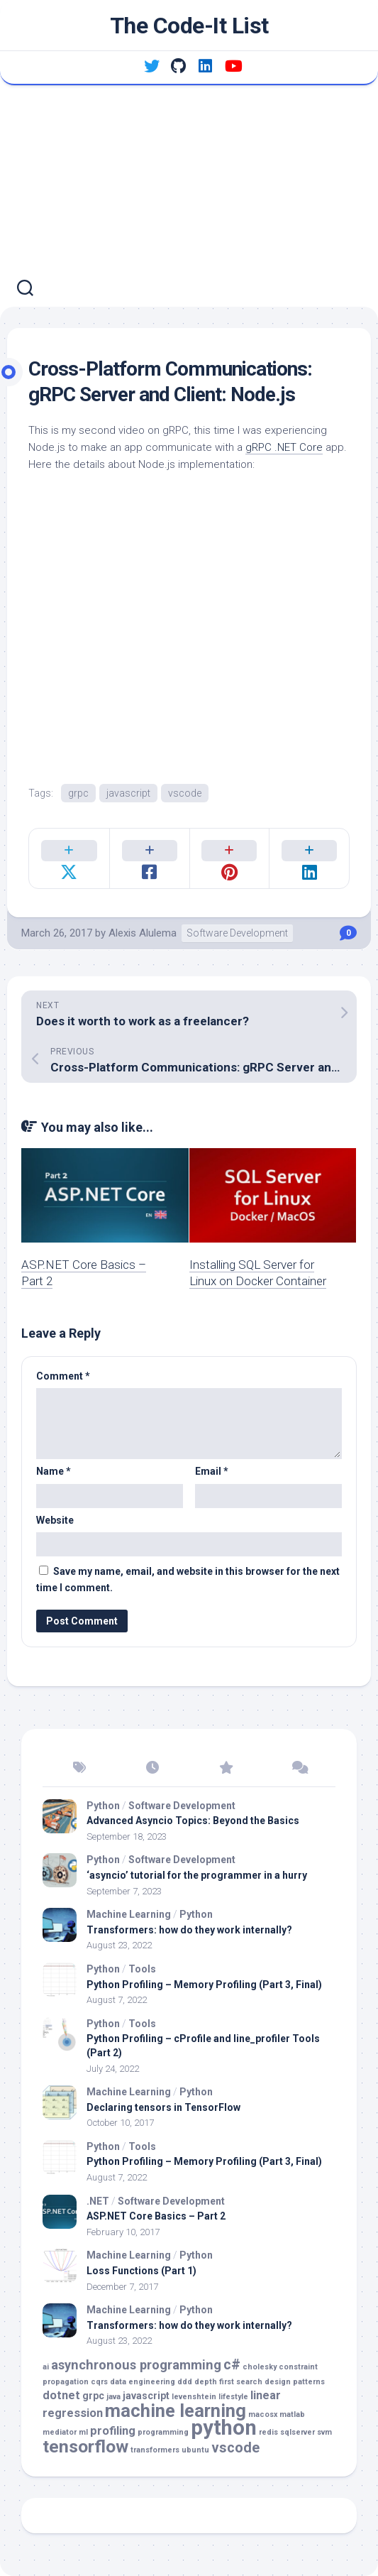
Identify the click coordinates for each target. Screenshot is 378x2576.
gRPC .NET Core (284, 447)
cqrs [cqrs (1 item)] (99, 2381)
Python (103, 1805)
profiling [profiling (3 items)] (112, 2431)
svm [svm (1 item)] (324, 2432)
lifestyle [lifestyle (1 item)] (233, 2396)
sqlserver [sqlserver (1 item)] (297, 2432)
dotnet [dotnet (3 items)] (61, 2395)
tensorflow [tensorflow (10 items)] (85, 2446)
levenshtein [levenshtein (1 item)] (194, 2396)
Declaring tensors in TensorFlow (163, 2107)
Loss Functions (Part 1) (141, 2270)
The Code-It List (189, 25)
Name (53, 1471)
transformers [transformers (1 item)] (154, 2450)
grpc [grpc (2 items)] (93, 2395)
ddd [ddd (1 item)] (184, 2381)
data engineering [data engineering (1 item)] (142, 2381)
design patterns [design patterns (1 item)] (295, 2381)
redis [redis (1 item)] (268, 2432)
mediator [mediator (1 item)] (60, 2432)
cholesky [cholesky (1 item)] (260, 2367)
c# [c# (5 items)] (231, 2365)
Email (211, 1471)
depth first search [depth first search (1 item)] (228, 2381)
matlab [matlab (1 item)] (292, 2414)
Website (55, 1520)
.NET (98, 2201)
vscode (184, 793)
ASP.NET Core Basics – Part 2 (156, 2216)
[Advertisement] (189, 191)
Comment (63, 1376)
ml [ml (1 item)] (83, 2432)
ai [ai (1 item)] (46, 2367)
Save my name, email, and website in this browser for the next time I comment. (188, 1579)
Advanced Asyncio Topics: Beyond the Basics (193, 1820)
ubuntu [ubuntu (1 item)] (195, 2450)
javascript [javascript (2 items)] (146, 2395)
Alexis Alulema (143, 933)
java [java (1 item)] (113, 2396)
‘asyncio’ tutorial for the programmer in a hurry (197, 1875)
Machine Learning (129, 1914)
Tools (142, 1969)
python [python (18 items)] (224, 2428)
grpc (78, 793)
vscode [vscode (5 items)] (235, 2448)
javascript (128, 793)
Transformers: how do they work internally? (189, 1930)
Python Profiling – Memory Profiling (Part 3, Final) (204, 1984)
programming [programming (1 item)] (163, 2432)
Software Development (237, 933)
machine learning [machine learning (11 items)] (175, 2410)
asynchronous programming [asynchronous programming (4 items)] (136, 2364)
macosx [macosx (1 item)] (262, 2414)
